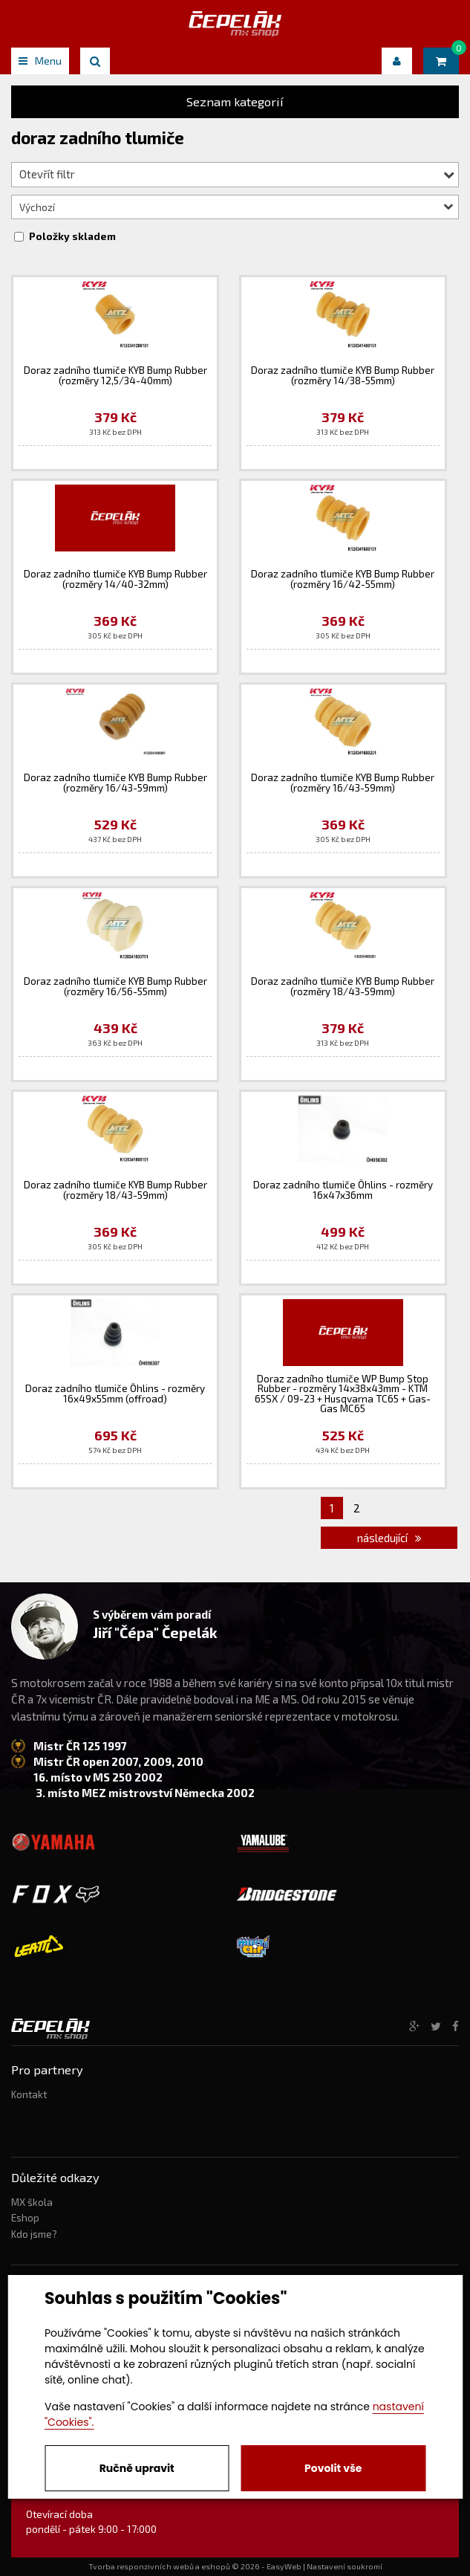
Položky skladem (72, 236)
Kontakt (29, 2094)
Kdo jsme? (34, 2234)
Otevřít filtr (236, 174)
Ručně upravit (136, 2468)
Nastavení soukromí (344, 2566)
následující (389, 1537)
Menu (40, 60)
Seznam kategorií (235, 101)
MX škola (32, 2202)
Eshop (25, 2218)
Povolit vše (333, 2468)
